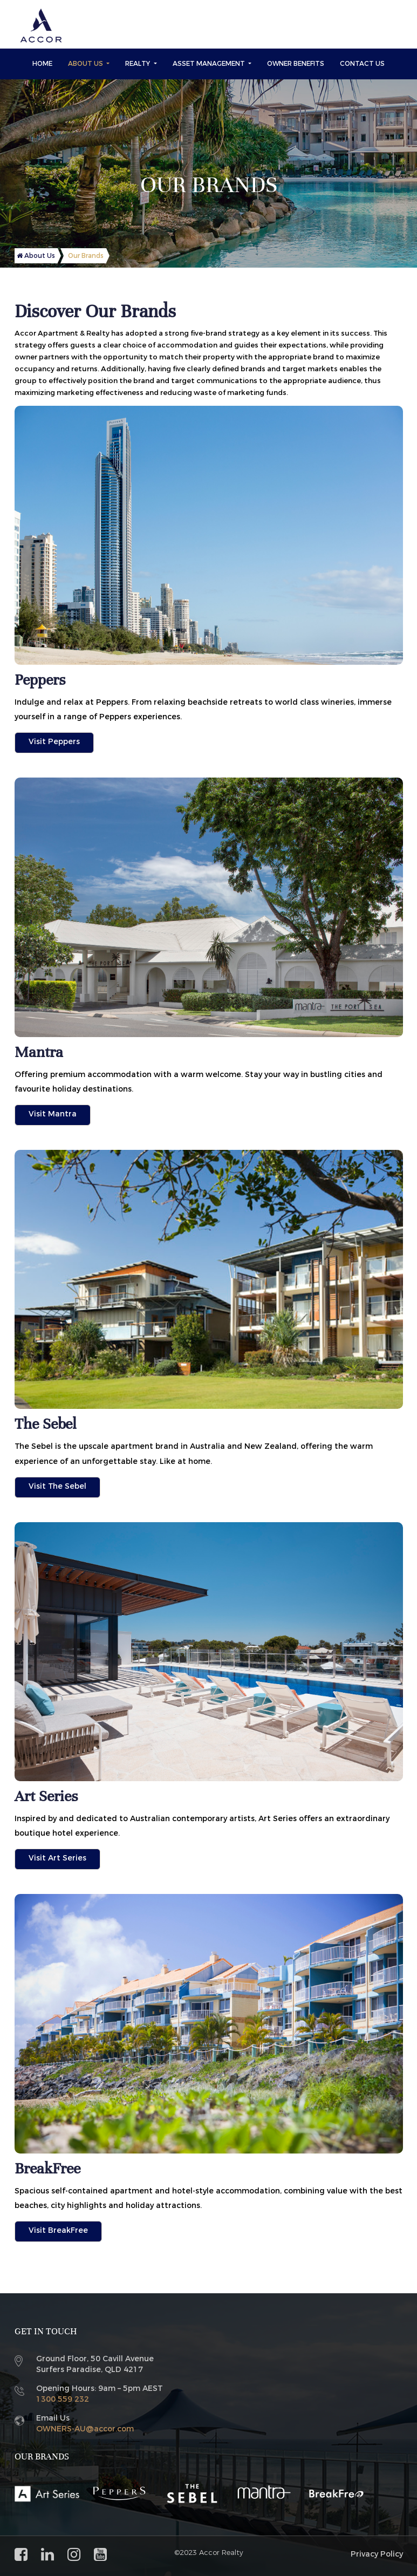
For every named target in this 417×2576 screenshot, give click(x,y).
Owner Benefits (295, 63)
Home (42, 63)
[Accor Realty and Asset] (41, 26)
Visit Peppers (54, 742)
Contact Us (362, 63)
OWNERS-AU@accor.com (85, 2429)
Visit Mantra (53, 1114)
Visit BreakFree (58, 2230)
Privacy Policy (377, 2554)
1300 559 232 (62, 2399)
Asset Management (210, 63)
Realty (138, 63)
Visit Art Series (57, 1858)
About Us (86, 63)
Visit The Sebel (57, 1486)
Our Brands (86, 255)
